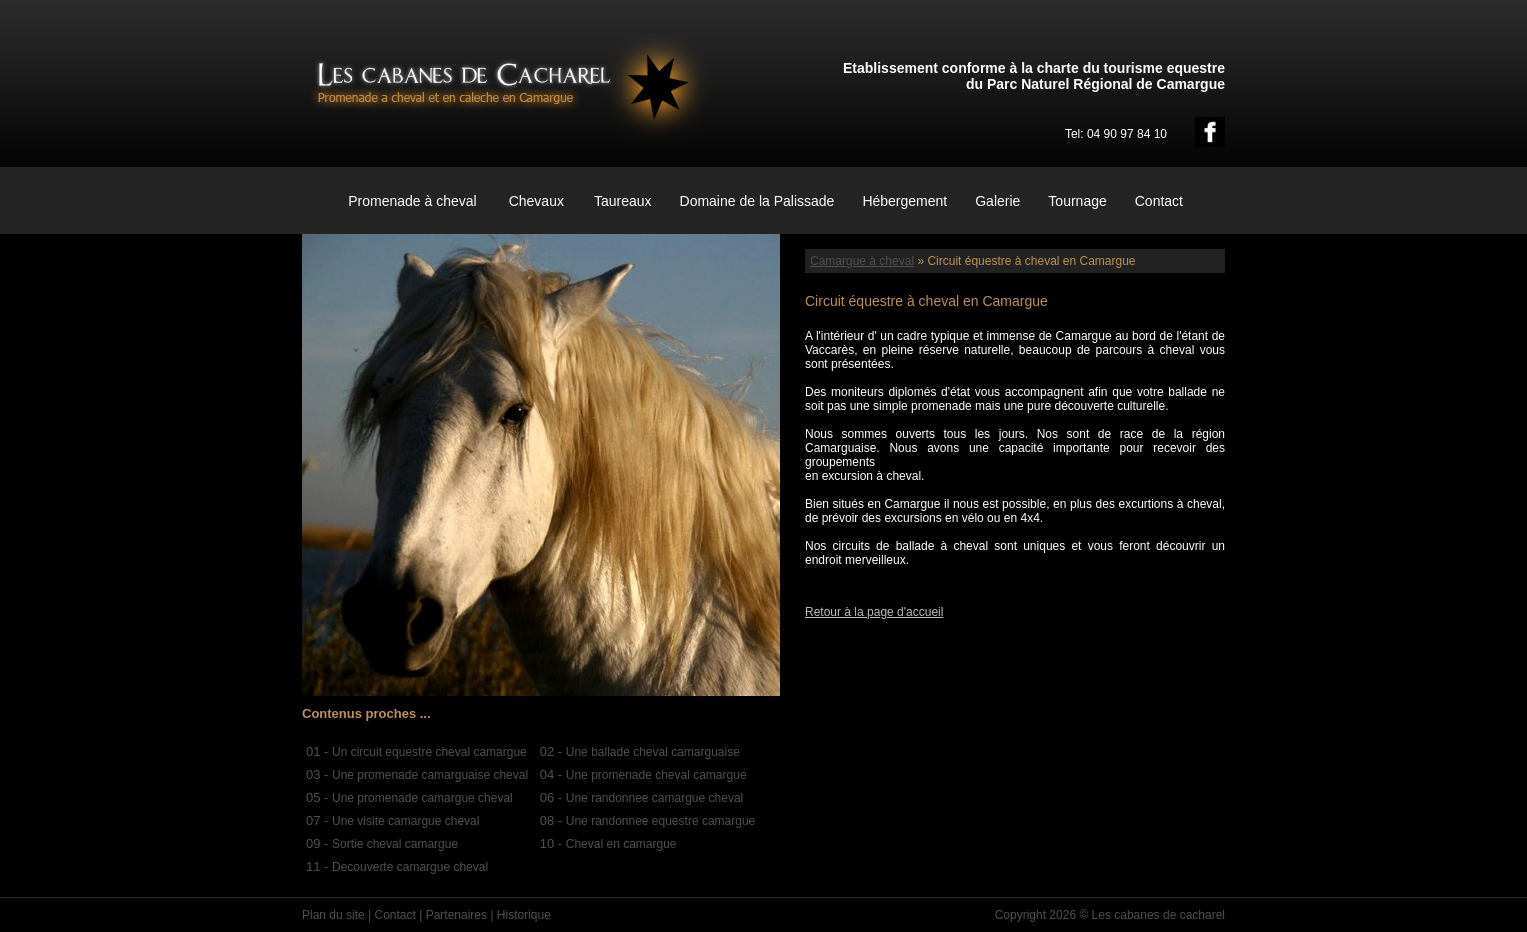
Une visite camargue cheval (405, 821)
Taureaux (623, 201)
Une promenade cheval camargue (656, 775)
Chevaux (536, 201)
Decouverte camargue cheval (410, 867)
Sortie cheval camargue (395, 844)
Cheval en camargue (621, 844)
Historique (524, 915)
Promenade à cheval (412, 201)
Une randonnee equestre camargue (660, 821)
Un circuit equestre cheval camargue (429, 752)
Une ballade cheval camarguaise (653, 752)
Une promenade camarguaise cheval (430, 775)
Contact (1159, 201)
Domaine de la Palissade (757, 201)
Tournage (1077, 201)
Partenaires (456, 915)
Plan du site (333, 915)
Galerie (997, 201)
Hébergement (904, 201)
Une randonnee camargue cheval (654, 798)
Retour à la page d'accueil (874, 612)
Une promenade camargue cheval (422, 798)
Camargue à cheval (862, 261)
